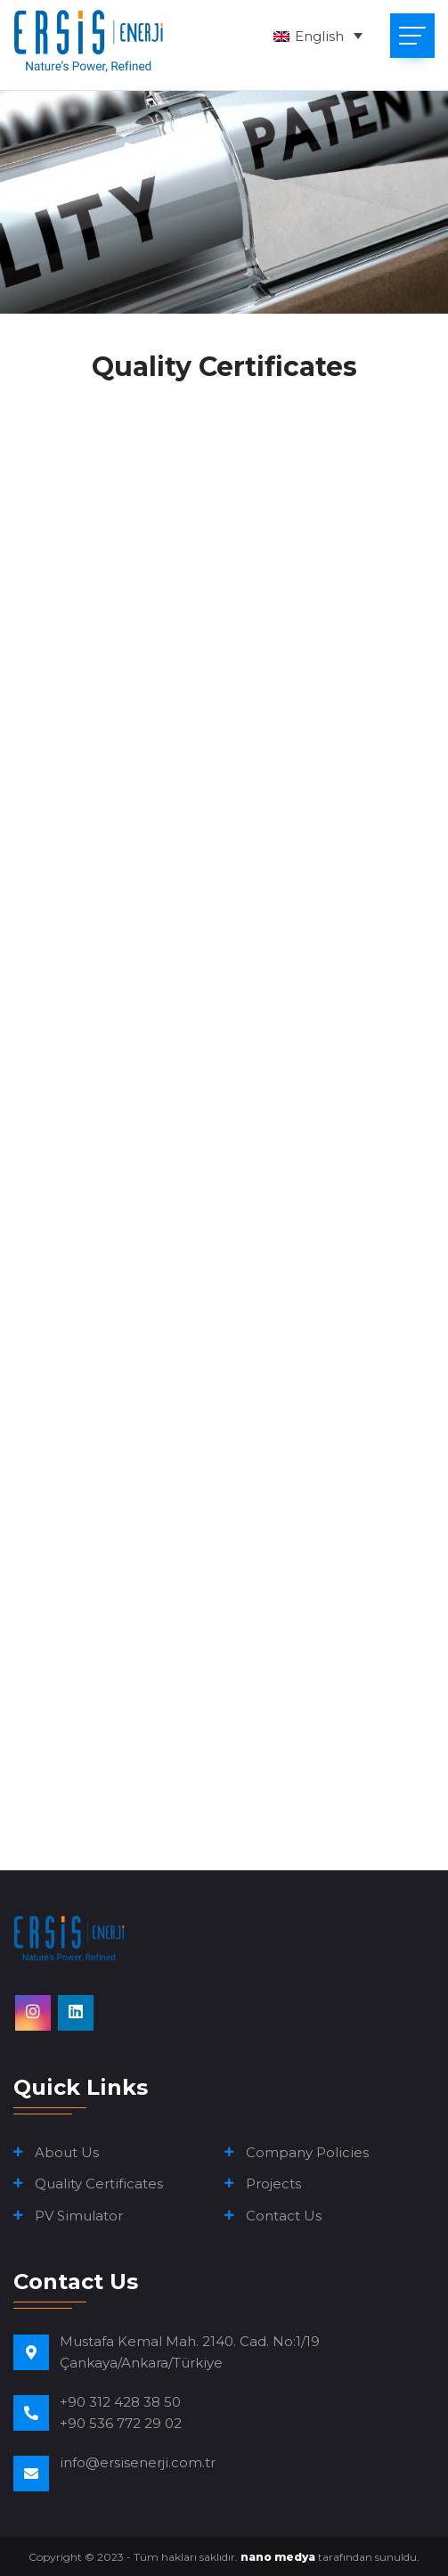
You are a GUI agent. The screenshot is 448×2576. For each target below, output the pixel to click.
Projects (273, 2183)
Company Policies (307, 2152)
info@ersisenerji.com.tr (138, 2462)
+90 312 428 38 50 (120, 2401)
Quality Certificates (99, 2183)
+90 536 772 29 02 (121, 2423)
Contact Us (284, 2215)
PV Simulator (79, 2215)
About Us (67, 2152)
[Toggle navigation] (412, 35)
